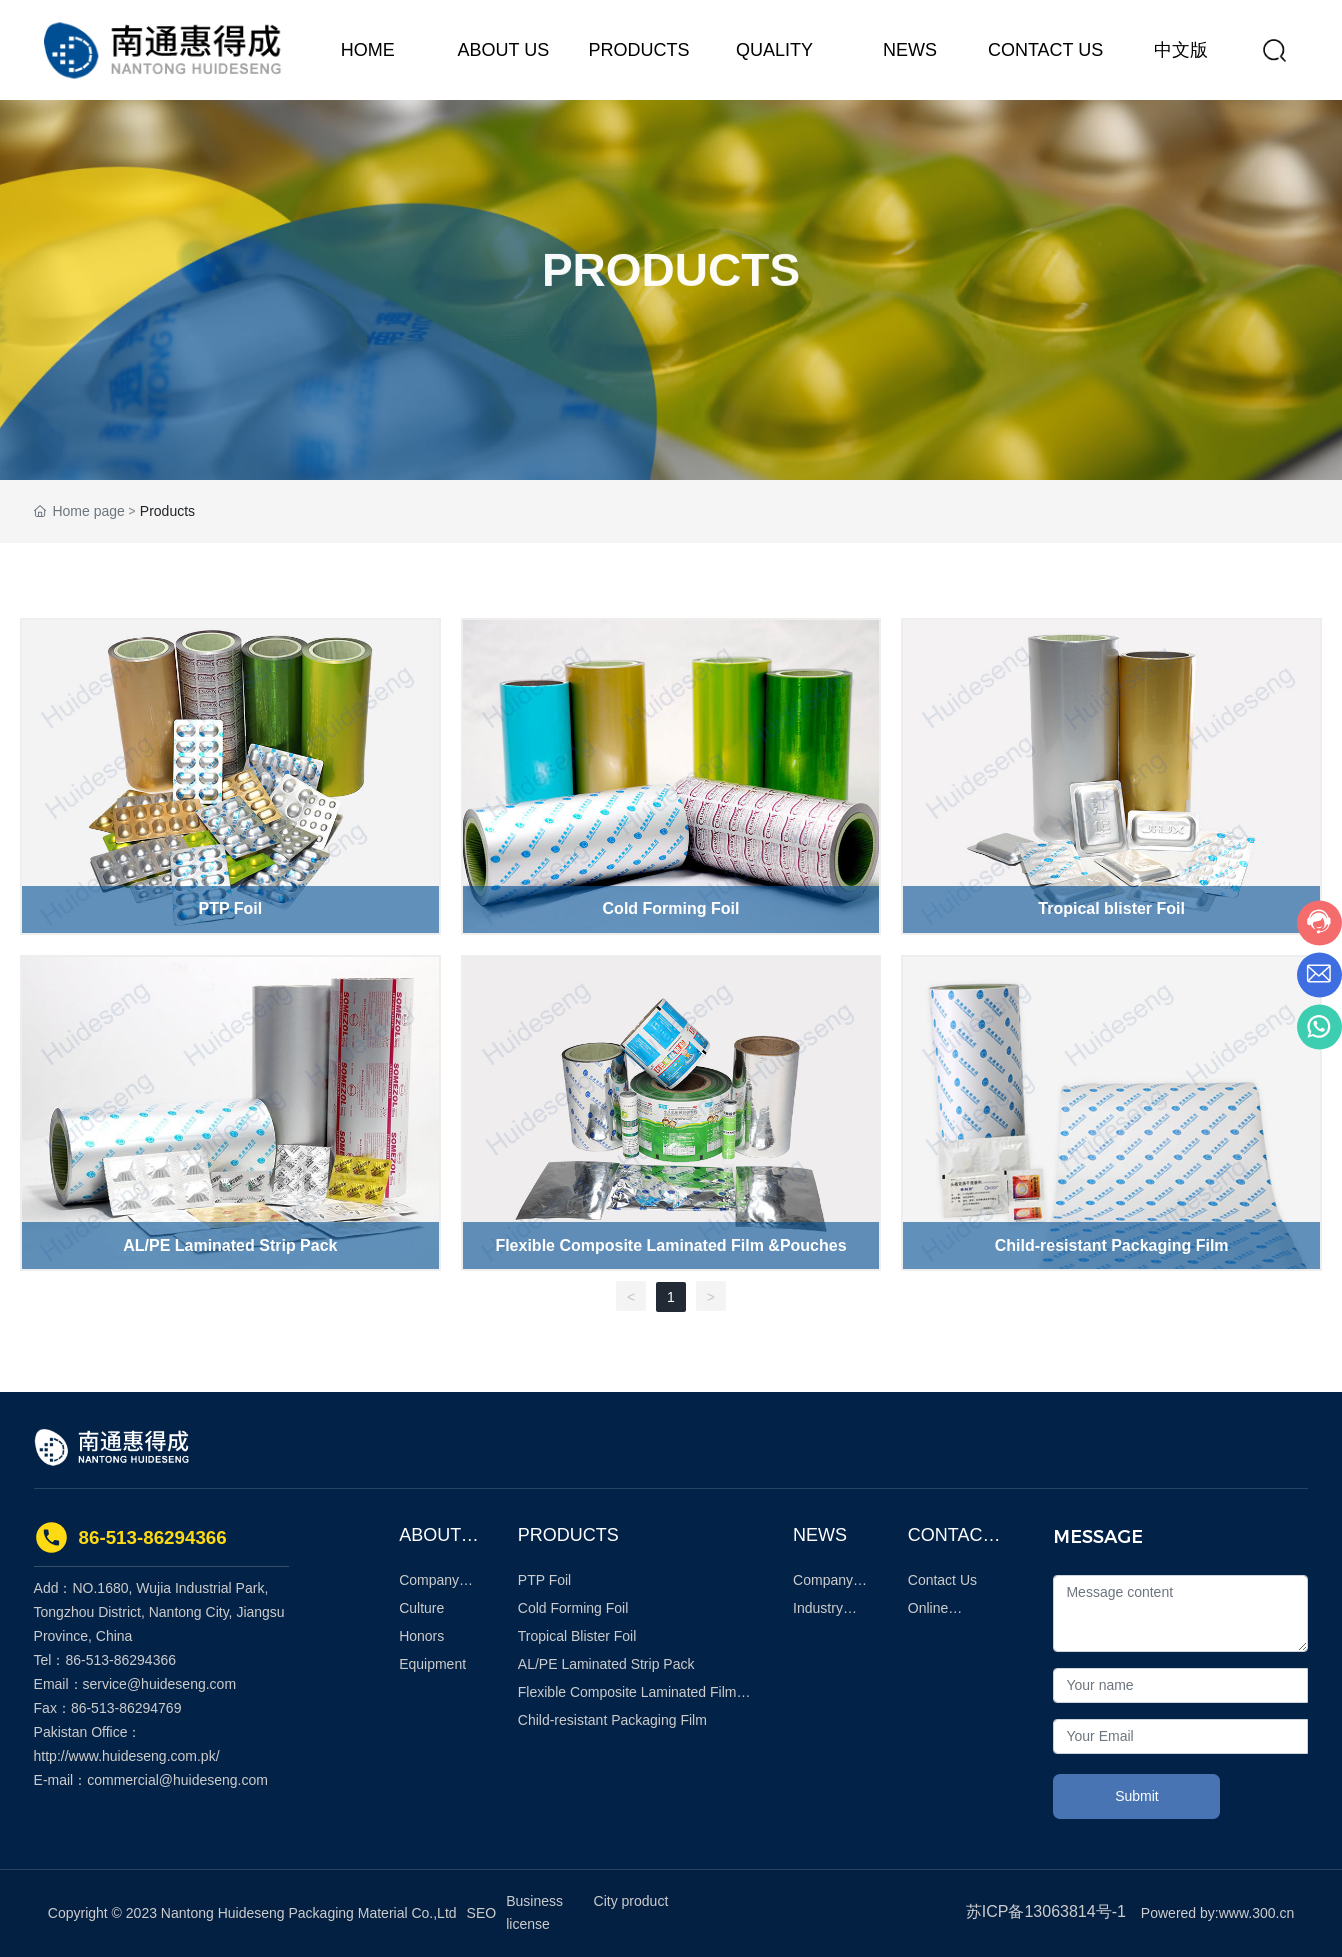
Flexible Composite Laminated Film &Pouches (670, 1245)
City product (631, 1901)
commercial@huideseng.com (177, 1780)
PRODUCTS (671, 285)
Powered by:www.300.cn (1217, 1913)
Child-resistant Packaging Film (1112, 1245)
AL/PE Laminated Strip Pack (230, 1245)
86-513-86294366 (153, 1537)
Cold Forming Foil (671, 908)
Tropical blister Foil (1111, 908)
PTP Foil (230, 908)
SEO (482, 1913)
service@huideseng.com (160, 1684)
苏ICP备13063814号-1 (1046, 1911)
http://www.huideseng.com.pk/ (127, 1756)
